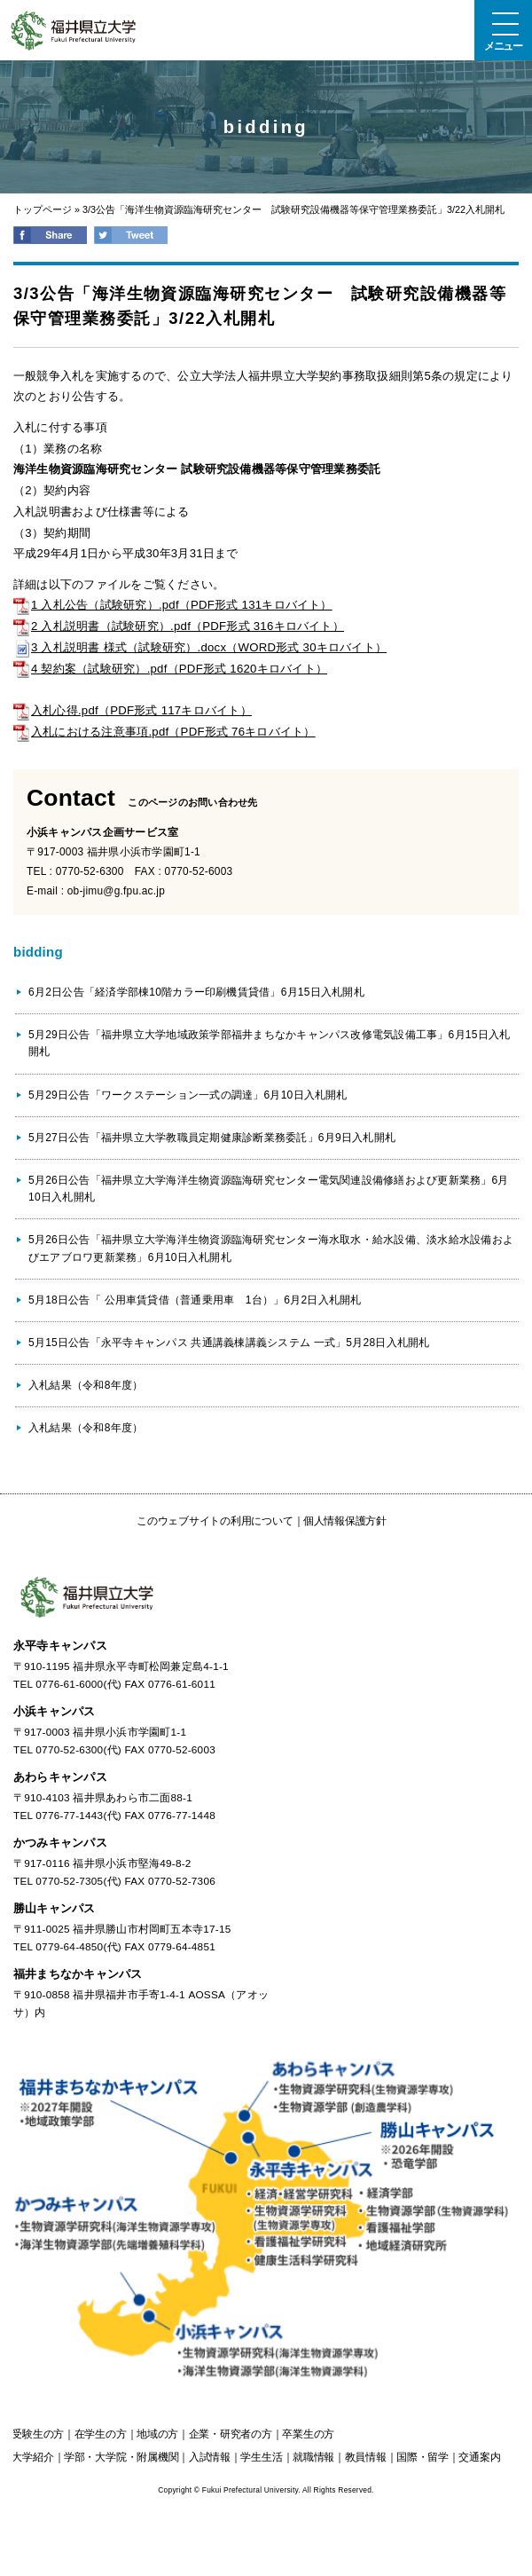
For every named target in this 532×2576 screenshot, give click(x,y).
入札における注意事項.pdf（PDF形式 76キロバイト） (164, 731)
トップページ (42, 209)
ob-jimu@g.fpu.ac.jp (116, 891)
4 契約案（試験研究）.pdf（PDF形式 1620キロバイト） (170, 668)
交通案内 (479, 2457)
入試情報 (210, 2457)
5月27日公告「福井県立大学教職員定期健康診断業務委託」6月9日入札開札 (211, 1137)
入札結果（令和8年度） (85, 1385)
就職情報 (313, 2457)
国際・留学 (422, 2457)
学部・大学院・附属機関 (121, 2457)
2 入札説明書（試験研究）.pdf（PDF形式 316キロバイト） (178, 626)
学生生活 (261, 2457)
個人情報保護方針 (345, 1521)
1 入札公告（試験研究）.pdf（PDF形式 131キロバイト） (172, 604)
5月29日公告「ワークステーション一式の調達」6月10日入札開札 (188, 1095)
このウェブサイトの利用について (215, 1521)
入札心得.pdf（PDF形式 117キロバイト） (132, 710)
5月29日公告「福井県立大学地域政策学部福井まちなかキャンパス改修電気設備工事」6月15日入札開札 (269, 1043)
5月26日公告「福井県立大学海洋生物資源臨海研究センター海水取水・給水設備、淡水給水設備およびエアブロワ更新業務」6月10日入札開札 (270, 1248)
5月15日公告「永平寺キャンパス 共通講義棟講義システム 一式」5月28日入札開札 (229, 1342)
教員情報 (366, 2457)
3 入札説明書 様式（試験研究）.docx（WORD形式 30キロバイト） (200, 647)
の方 (38, 2434)
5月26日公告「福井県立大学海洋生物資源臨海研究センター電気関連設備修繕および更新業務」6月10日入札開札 (268, 1188)
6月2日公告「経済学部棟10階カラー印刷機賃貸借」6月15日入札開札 (196, 992)
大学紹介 (32, 2457)
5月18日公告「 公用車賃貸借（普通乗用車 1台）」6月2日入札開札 (195, 1300)
